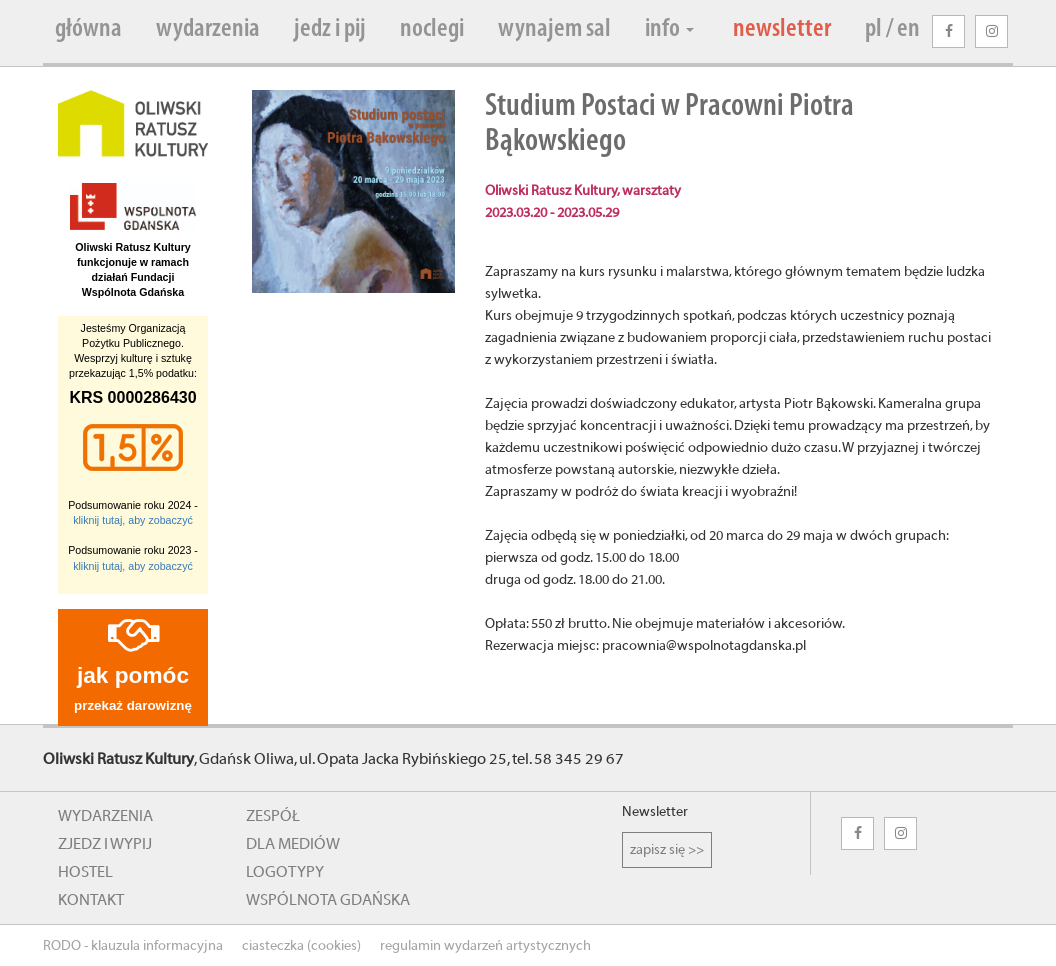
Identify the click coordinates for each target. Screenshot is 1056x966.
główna (88, 29)
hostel (85, 872)
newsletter (782, 29)
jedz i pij (330, 29)
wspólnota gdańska (328, 900)
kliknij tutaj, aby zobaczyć (133, 520)
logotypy (285, 872)
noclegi (432, 29)
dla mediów (293, 844)
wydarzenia (208, 29)
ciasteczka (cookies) (301, 946)
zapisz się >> (667, 850)
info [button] (669, 29)
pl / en (892, 29)
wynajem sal (554, 29)
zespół (273, 816)
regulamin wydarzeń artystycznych (485, 946)
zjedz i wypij (105, 844)
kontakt (91, 900)
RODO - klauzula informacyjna (133, 946)
